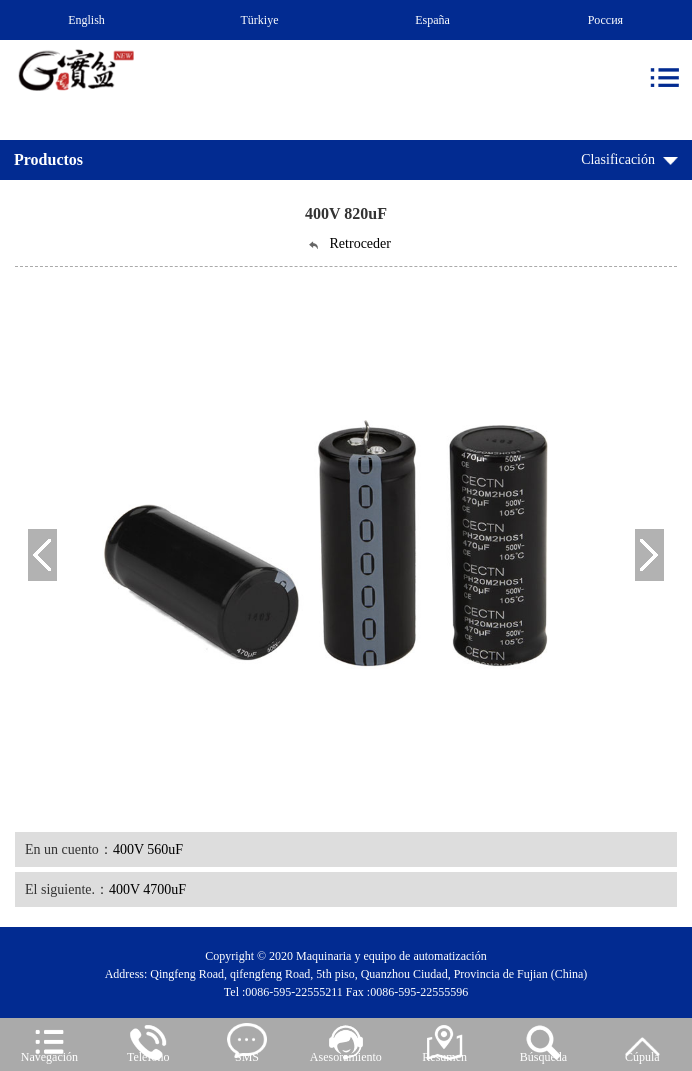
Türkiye (260, 20)
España (432, 20)
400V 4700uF (147, 889)
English (86, 20)
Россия (605, 20)
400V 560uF (148, 849)
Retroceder (348, 244)
